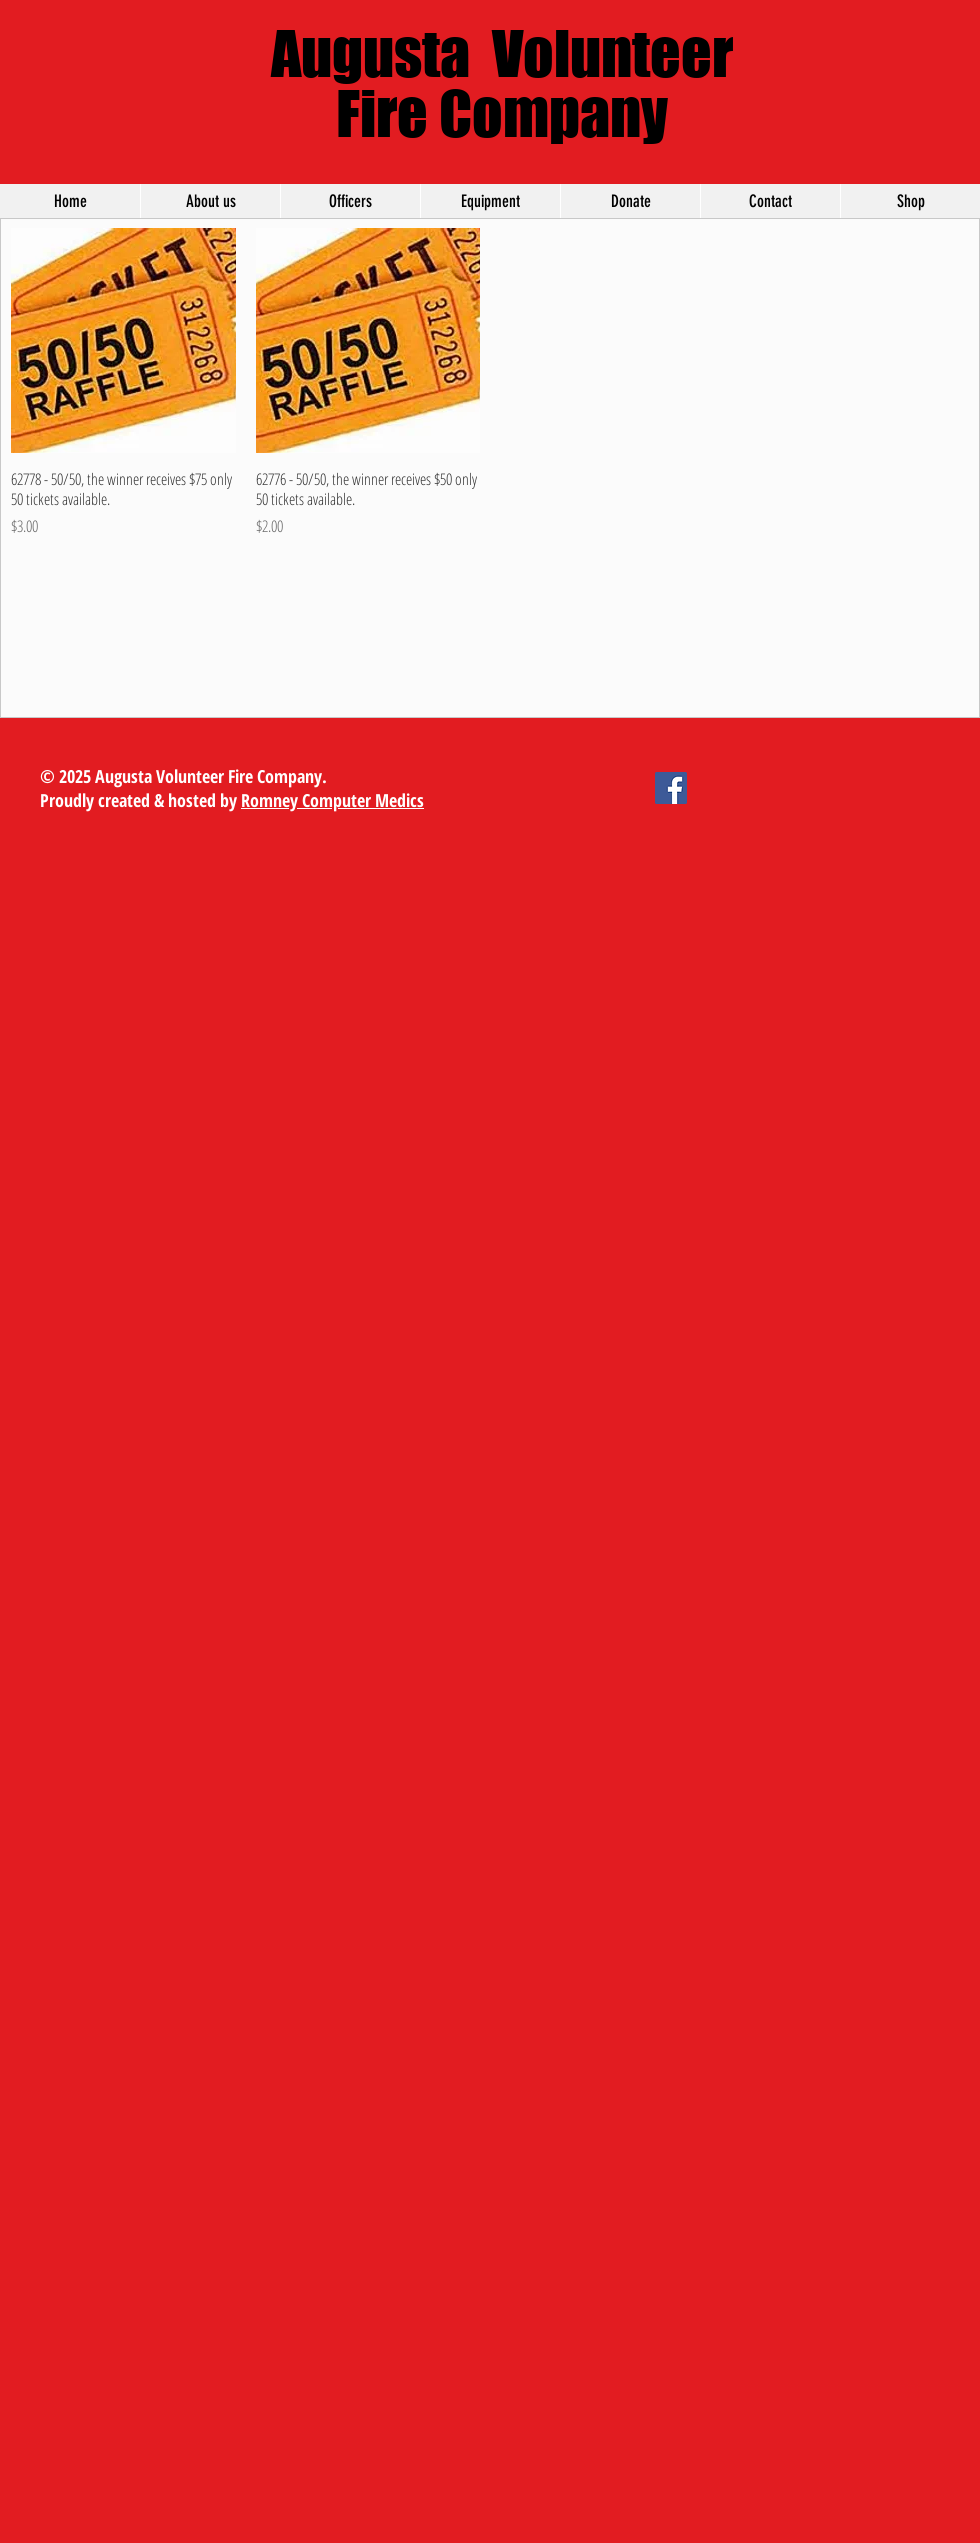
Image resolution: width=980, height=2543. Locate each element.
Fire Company (502, 113)
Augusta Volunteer (502, 53)
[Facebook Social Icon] (671, 788)
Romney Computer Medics (332, 800)
